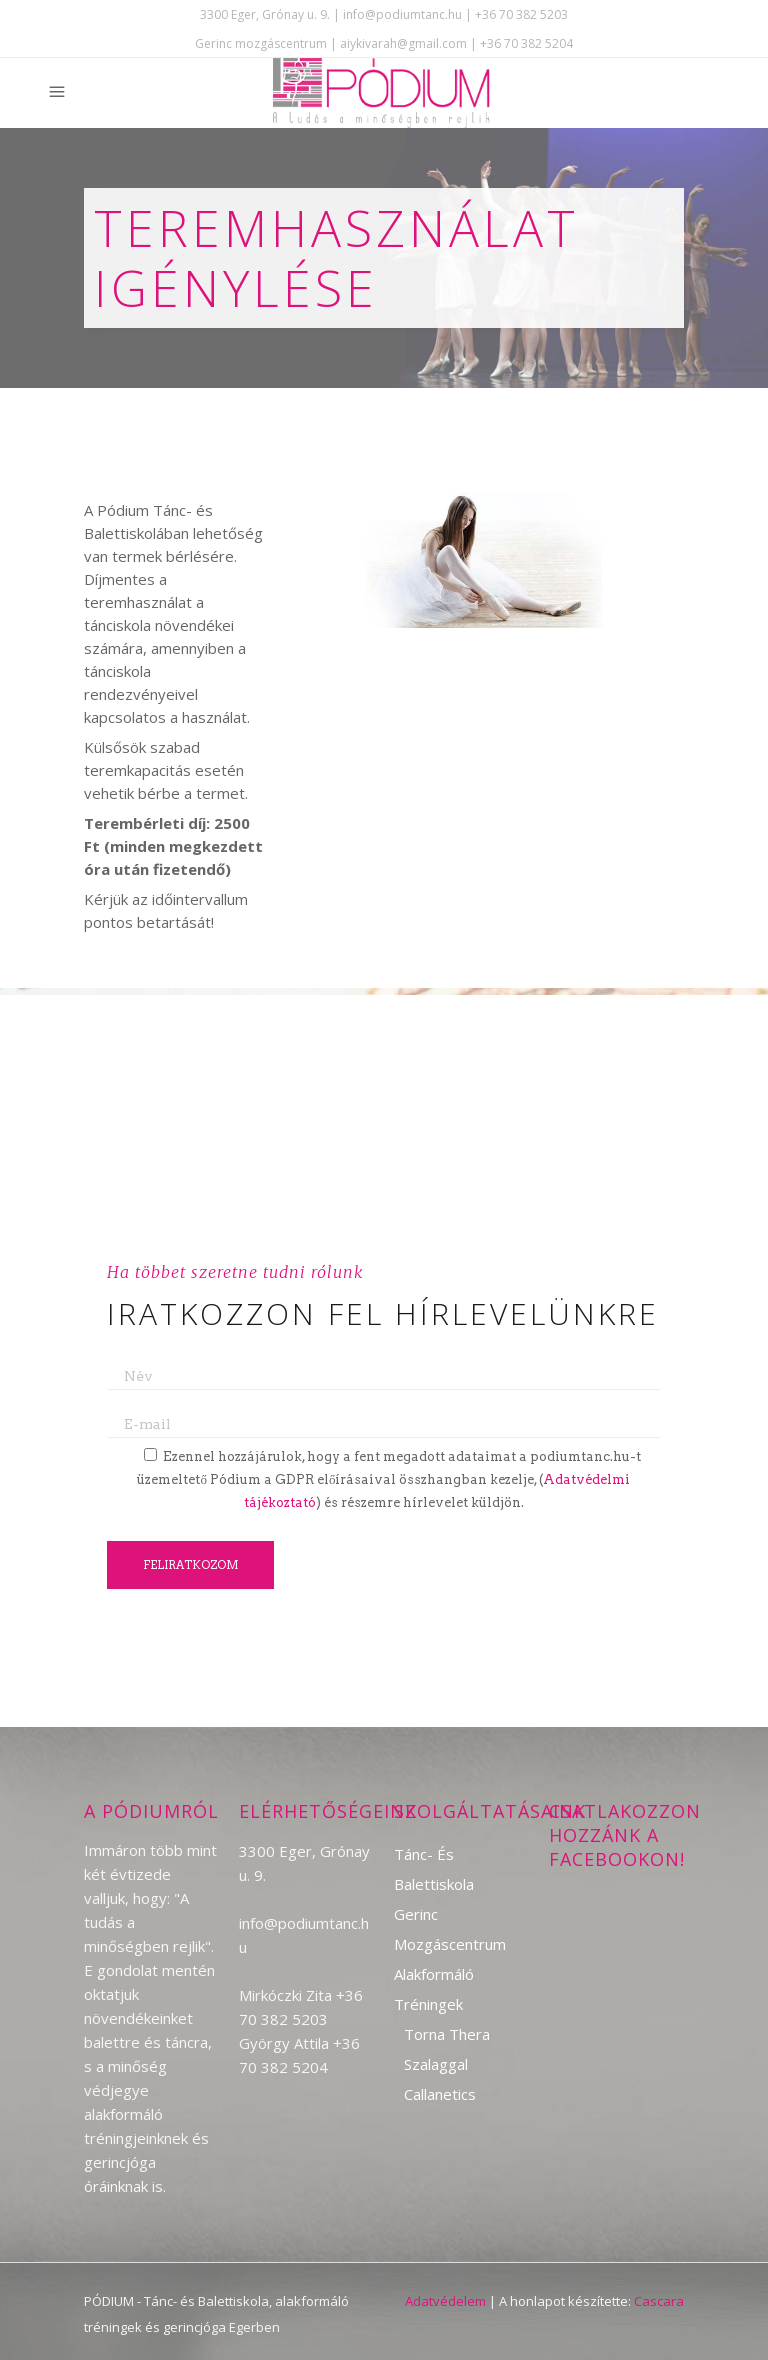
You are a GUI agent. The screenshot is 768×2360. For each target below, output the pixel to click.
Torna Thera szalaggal (447, 2049)
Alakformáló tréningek (434, 1989)
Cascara (659, 2301)
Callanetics (440, 2094)
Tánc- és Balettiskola (434, 1869)
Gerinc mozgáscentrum (450, 1929)
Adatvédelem (445, 2301)
